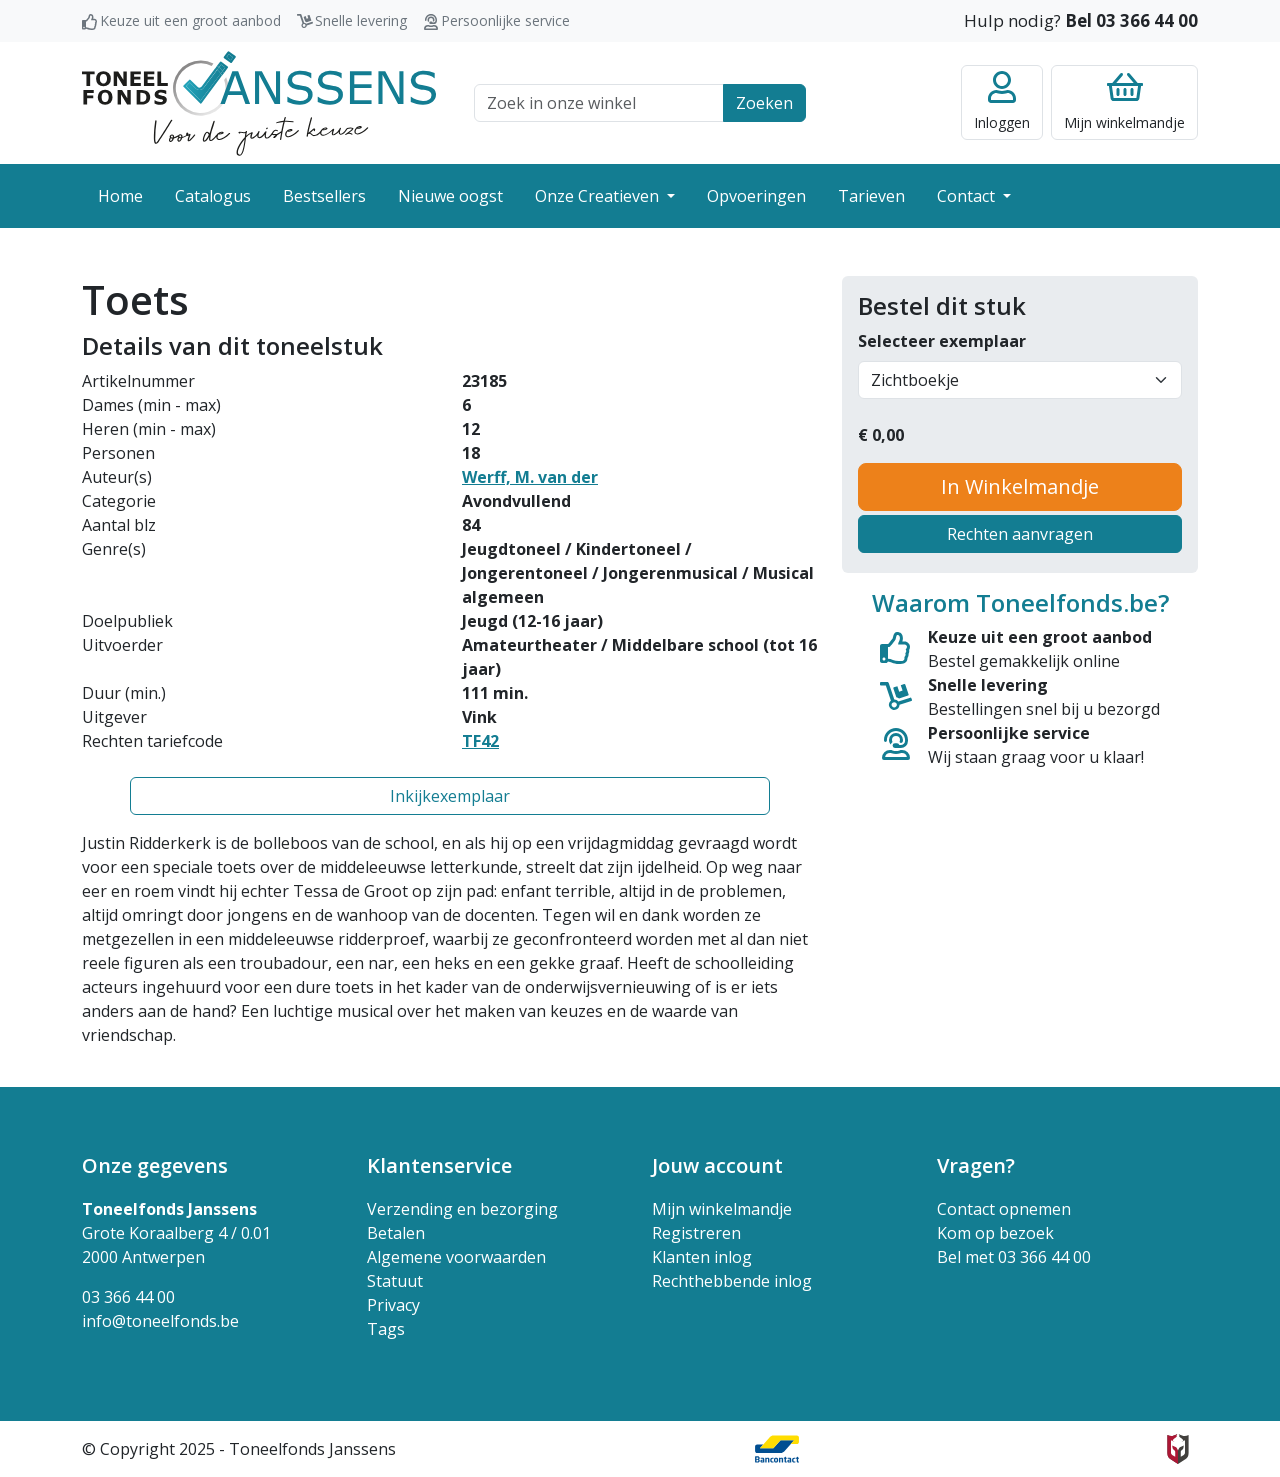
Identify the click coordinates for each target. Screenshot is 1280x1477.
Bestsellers (324, 196)
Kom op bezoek (995, 1233)
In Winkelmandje (1020, 486)
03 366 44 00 (128, 1297)
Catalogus (213, 196)
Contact (968, 196)
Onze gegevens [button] (155, 1165)
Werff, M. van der (530, 477)
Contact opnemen (1004, 1209)
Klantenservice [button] (439, 1165)
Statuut (395, 1281)
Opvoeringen (756, 196)
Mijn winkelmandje (722, 1209)
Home (120, 196)
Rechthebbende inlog (732, 1281)
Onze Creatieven (599, 196)
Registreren (696, 1233)
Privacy (393, 1305)
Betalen (396, 1233)
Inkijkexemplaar (450, 796)
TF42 (480, 741)
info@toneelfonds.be (160, 1321)
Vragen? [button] (976, 1165)
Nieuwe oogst (450, 196)
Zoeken (764, 103)
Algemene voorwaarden (456, 1257)
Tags (386, 1329)
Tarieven (871, 196)
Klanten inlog (702, 1257)
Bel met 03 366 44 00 (1014, 1257)
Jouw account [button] (717, 1165)
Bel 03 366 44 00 (1131, 20)
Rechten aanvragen (1020, 534)
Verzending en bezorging (462, 1209)
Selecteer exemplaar (942, 341)
